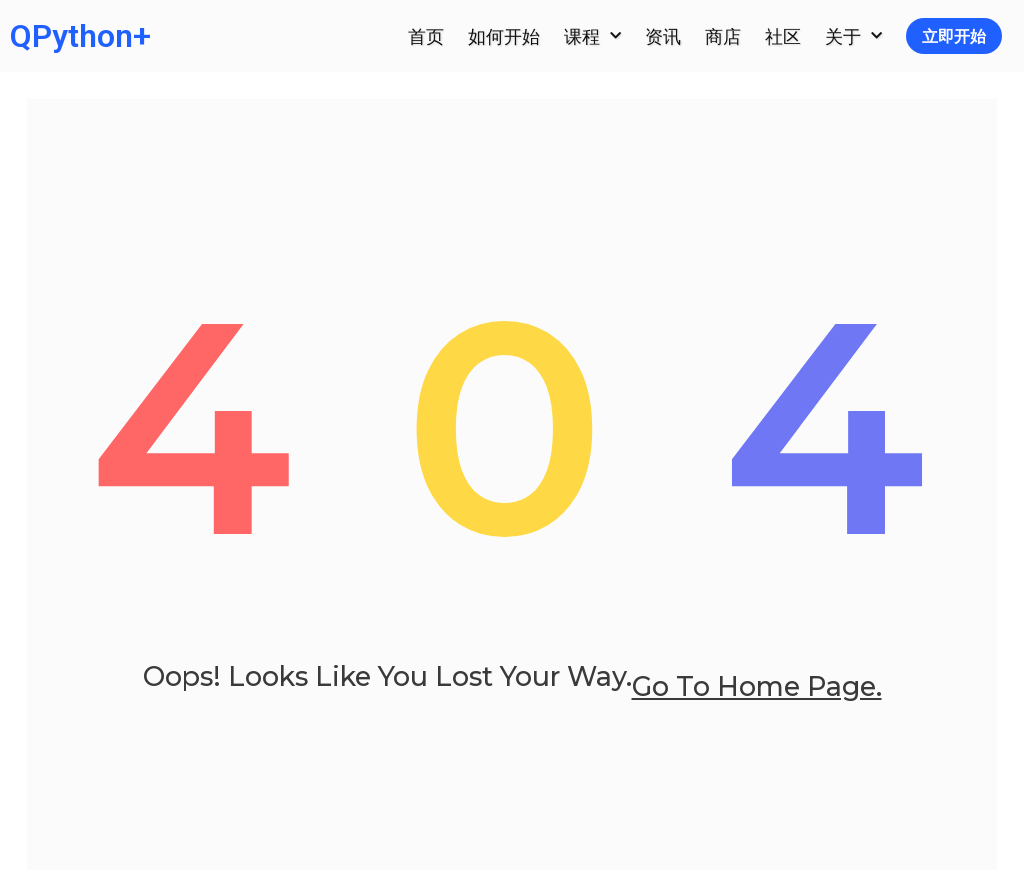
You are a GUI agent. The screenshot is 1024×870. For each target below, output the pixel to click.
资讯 (663, 36)
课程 (592, 36)
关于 (853, 36)
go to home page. (757, 709)
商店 (723, 36)
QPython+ (80, 36)
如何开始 (504, 36)
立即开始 (954, 36)
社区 (783, 36)
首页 (426, 36)
